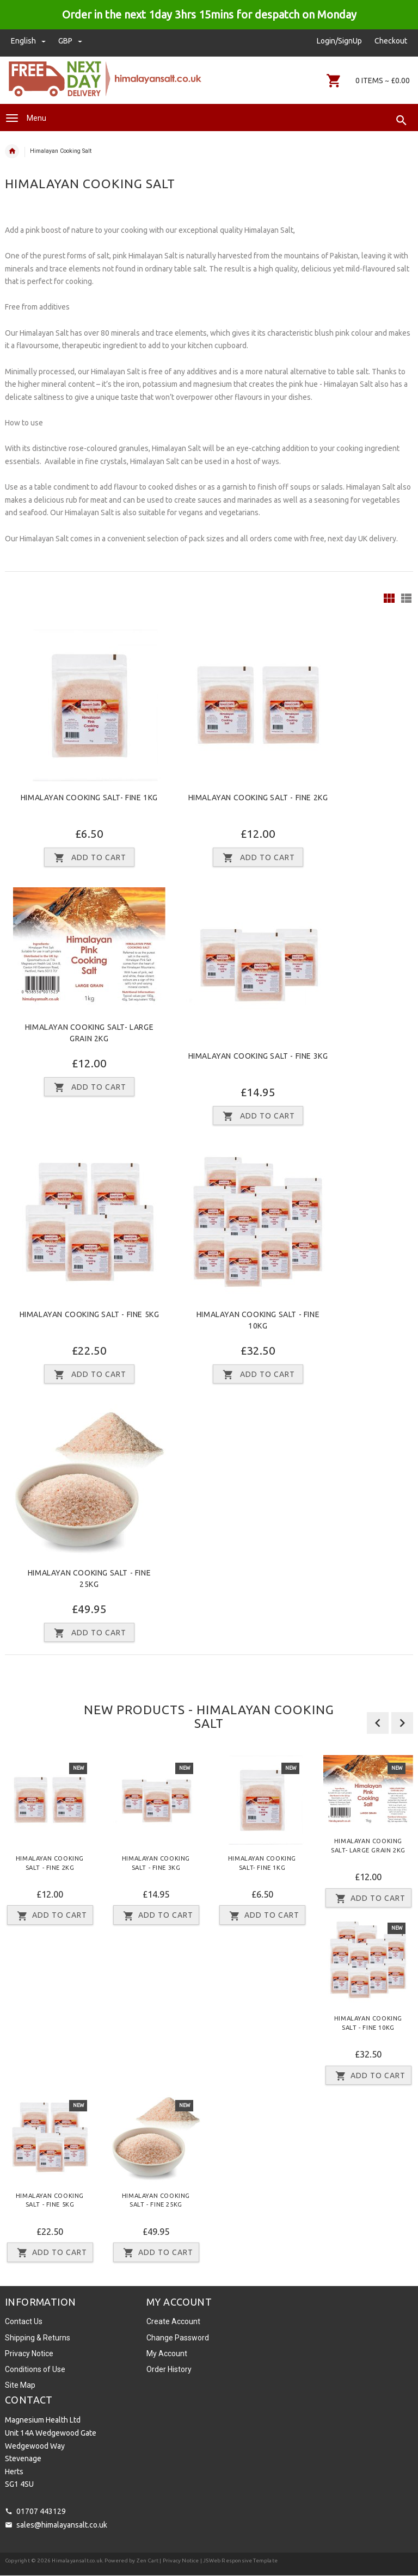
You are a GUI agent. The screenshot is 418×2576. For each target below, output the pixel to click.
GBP (70, 40)
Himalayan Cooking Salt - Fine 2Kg (258, 797)
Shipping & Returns (37, 2337)
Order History (169, 2369)
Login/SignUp (339, 40)
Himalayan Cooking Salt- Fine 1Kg (89, 797)
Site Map (20, 2385)
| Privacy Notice (178, 2560)
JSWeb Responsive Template (240, 2560)
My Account (166, 2353)
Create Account (173, 2321)
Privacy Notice (29, 2353)
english (29, 40)
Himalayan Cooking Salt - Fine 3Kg (258, 1056)
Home (12, 151)
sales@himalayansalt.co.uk (61, 2525)
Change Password (177, 2337)
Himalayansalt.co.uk (77, 2560)
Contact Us (23, 2321)
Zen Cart (148, 2560)
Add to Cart (50, 1915)
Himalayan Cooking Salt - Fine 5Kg (89, 1314)
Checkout (390, 40)
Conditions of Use (35, 2369)
